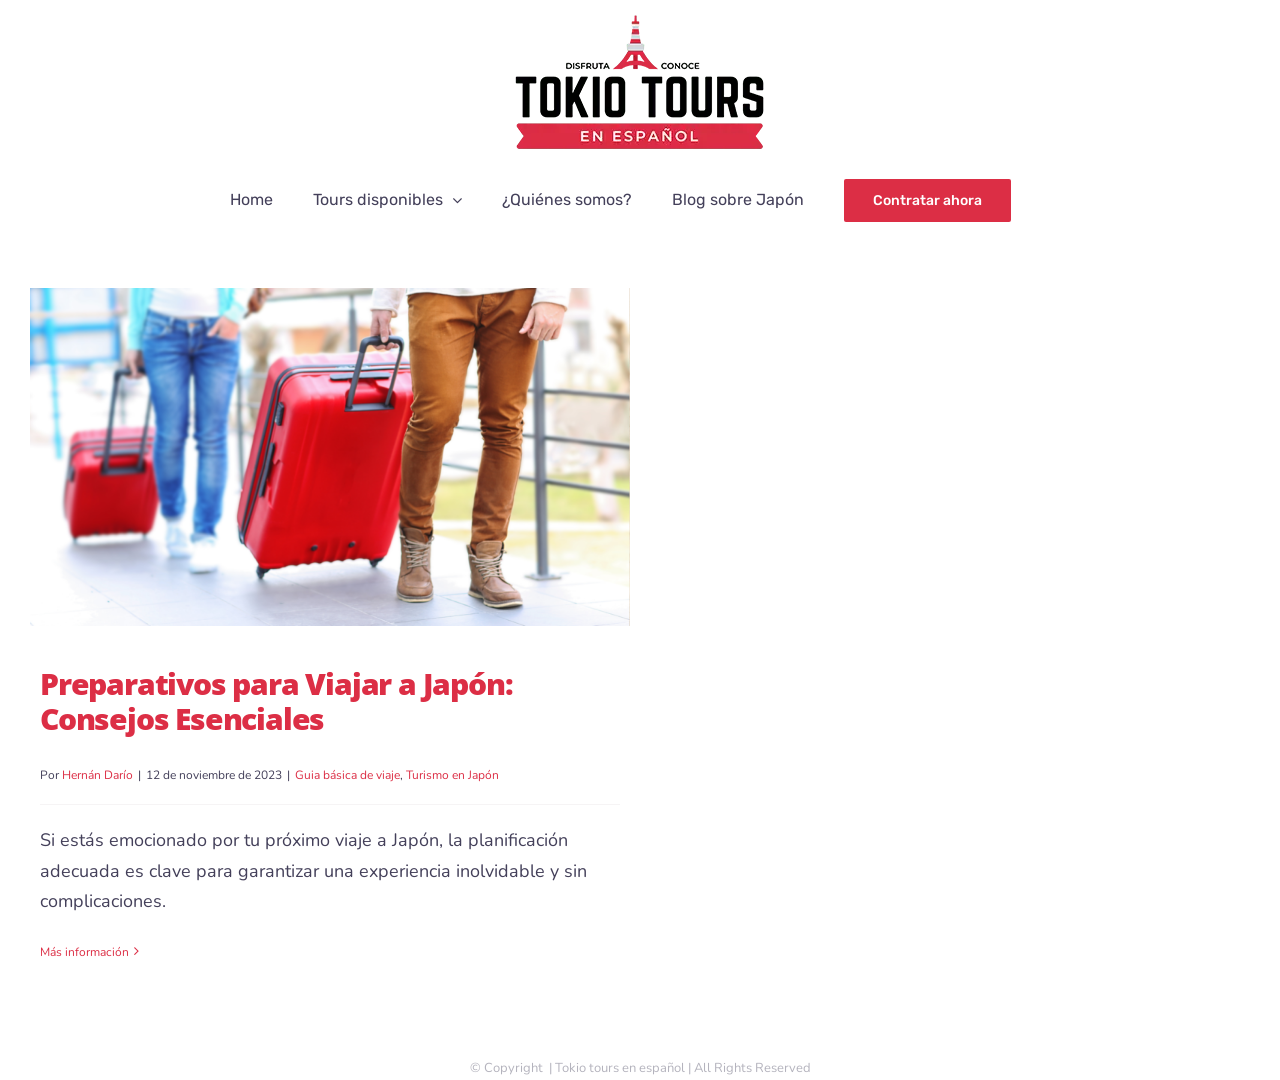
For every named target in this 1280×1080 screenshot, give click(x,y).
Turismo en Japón (452, 775)
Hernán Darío (97, 775)
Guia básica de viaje (347, 775)
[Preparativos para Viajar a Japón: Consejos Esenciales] (330, 457)
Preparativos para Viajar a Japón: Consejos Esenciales (276, 701)
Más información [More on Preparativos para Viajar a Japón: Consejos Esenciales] (84, 952)
